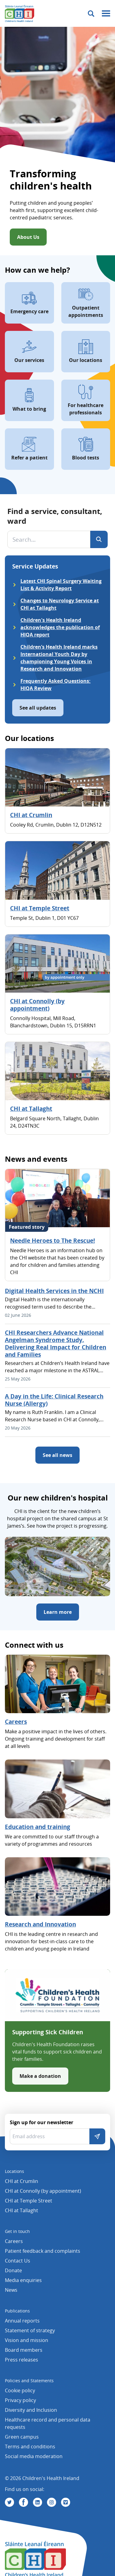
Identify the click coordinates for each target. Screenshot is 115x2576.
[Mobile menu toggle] (106, 13)
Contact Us (17, 2260)
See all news (57, 1455)
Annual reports (22, 2320)
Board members (23, 2350)
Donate (13, 2270)
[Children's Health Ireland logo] (19, 13)
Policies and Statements (29, 2380)
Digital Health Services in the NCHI (54, 1291)
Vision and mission (26, 2340)
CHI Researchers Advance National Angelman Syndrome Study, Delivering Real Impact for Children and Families (55, 1343)
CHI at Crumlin (31, 815)
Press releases (21, 2359)
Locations (14, 2171)
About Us (28, 237)
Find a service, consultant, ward (54, 516)
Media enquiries (23, 2280)
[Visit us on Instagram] (51, 2502)
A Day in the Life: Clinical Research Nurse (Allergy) (54, 1400)
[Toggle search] (91, 13)
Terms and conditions (30, 2446)
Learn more (58, 1612)
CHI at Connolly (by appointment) (37, 1004)
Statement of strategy (30, 2330)
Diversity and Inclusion (31, 2410)
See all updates (38, 707)
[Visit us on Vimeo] (65, 2502)
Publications (17, 2311)
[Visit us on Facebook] (23, 2502)
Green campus (22, 2436)
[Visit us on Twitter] (9, 2502)
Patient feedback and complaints (42, 2251)
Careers (16, 1721)
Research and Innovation (40, 1924)
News (11, 2290)
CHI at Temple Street (39, 908)
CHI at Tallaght (31, 1108)
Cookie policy (20, 2390)
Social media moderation (34, 2456)
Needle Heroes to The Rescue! (52, 1240)
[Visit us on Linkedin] (37, 2502)
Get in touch (17, 2231)
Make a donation (40, 2076)
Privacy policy (20, 2400)
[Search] (99, 539)
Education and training (37, 1826)
